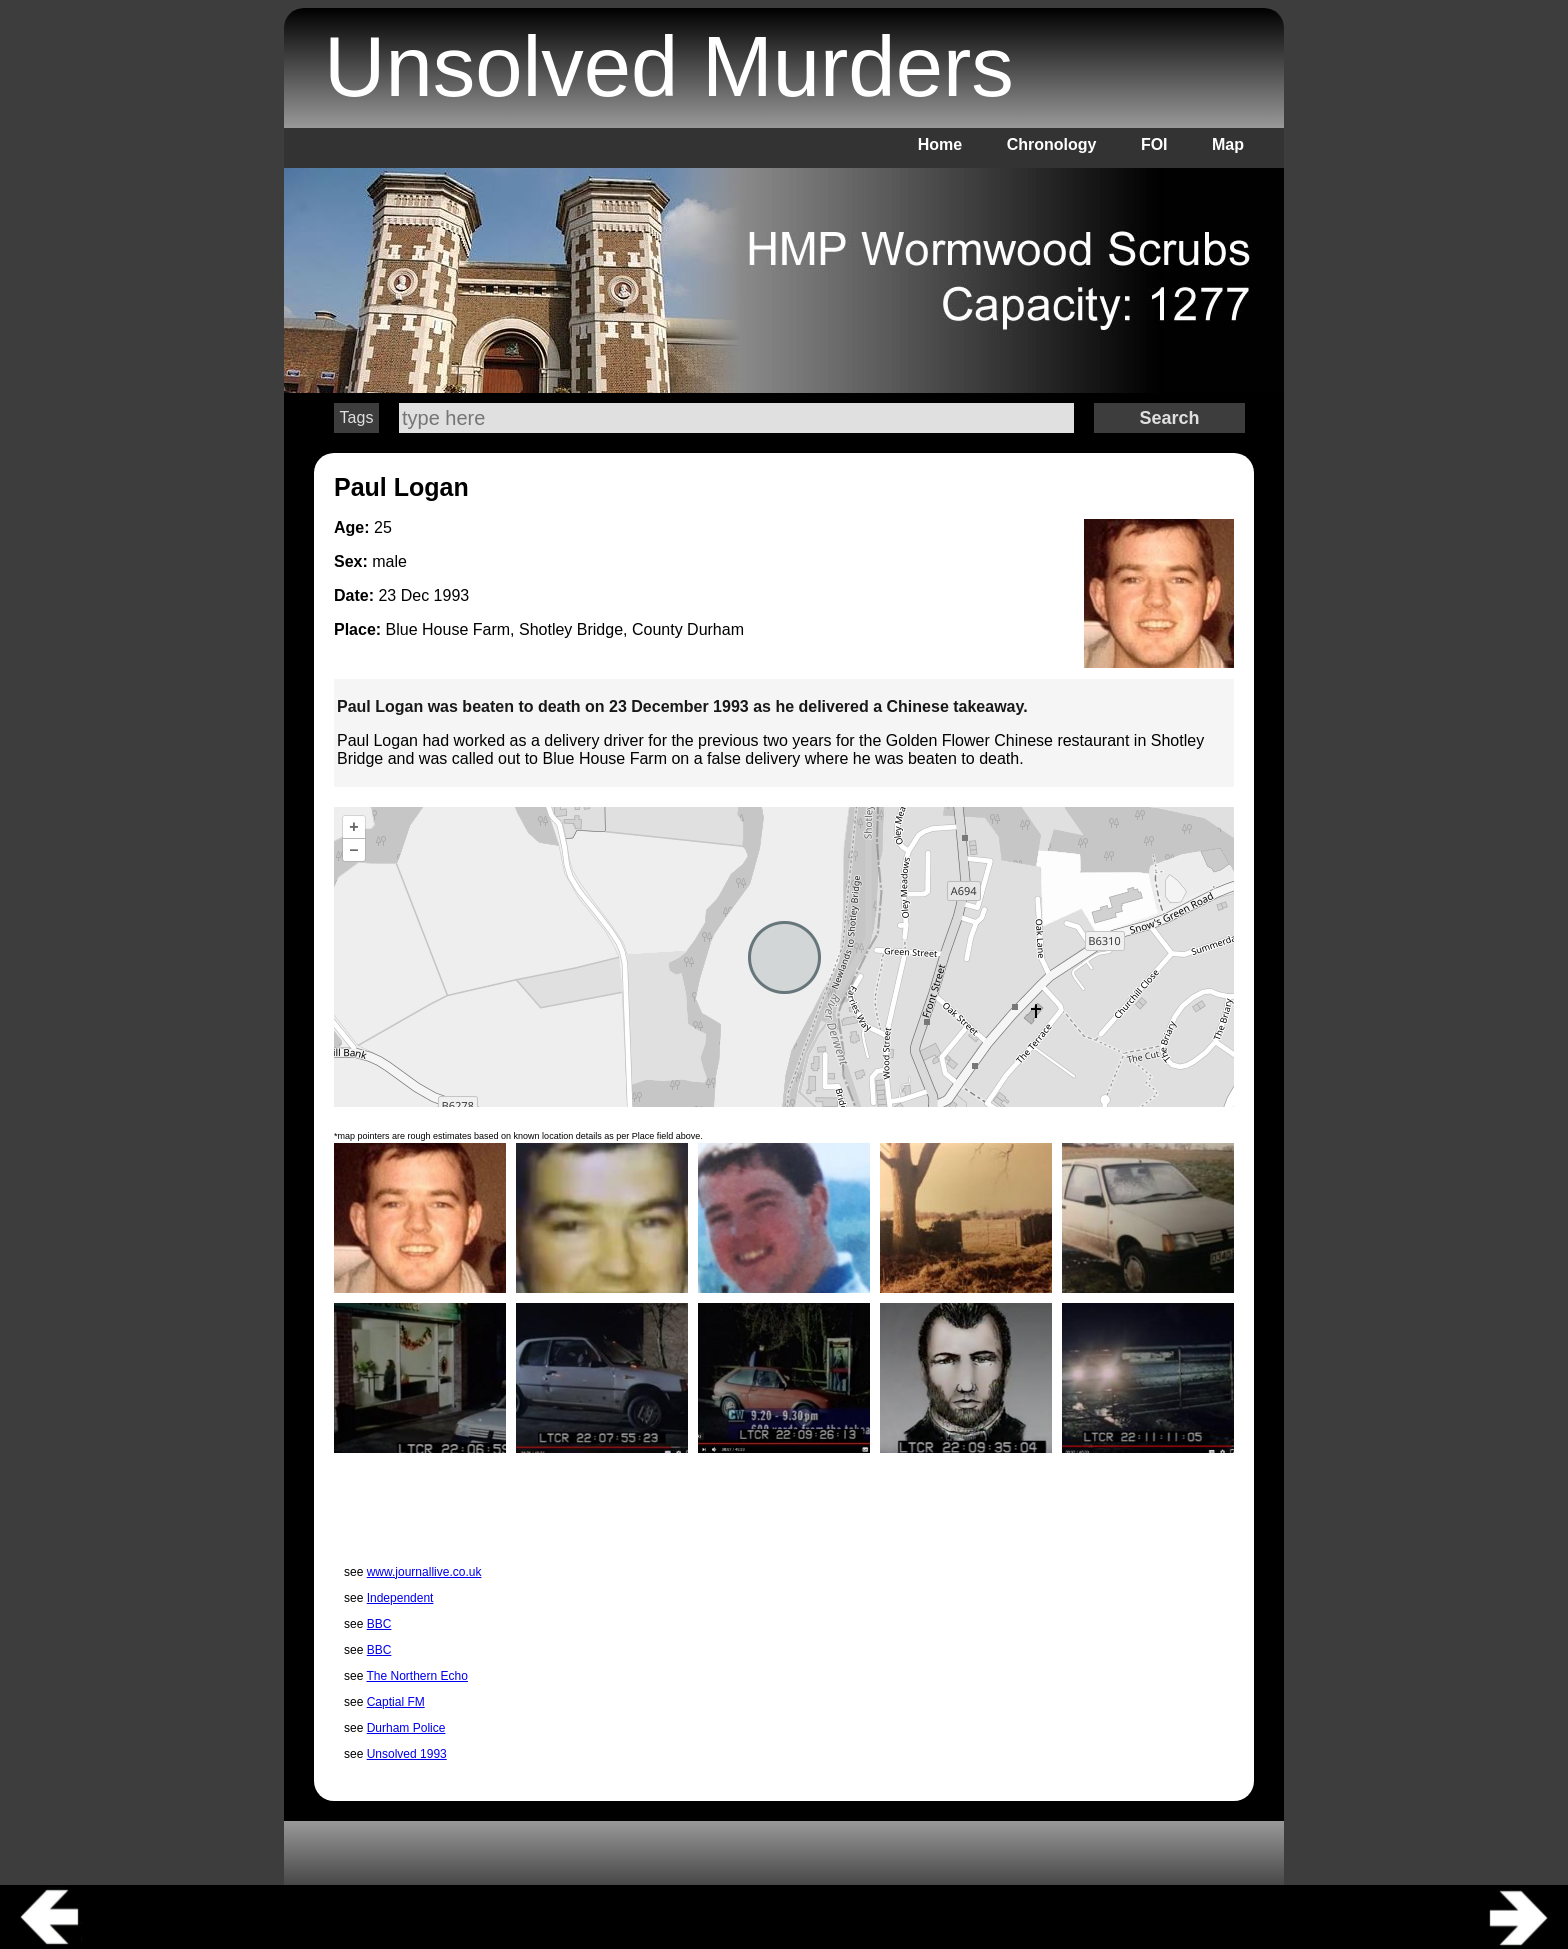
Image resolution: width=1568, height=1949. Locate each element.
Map (1228, 144)
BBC (379, 1624)
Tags (357, 417)
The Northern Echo (416, 1676)
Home (940, 144)
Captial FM (396, 1702)
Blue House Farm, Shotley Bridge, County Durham (565, 629)
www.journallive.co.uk (424, 1572)
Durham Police (406, 1728)
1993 (452, 595)
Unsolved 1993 (407, 1754)
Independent (400, 1598)
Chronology (1052, 144)
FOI (1154, 144)
